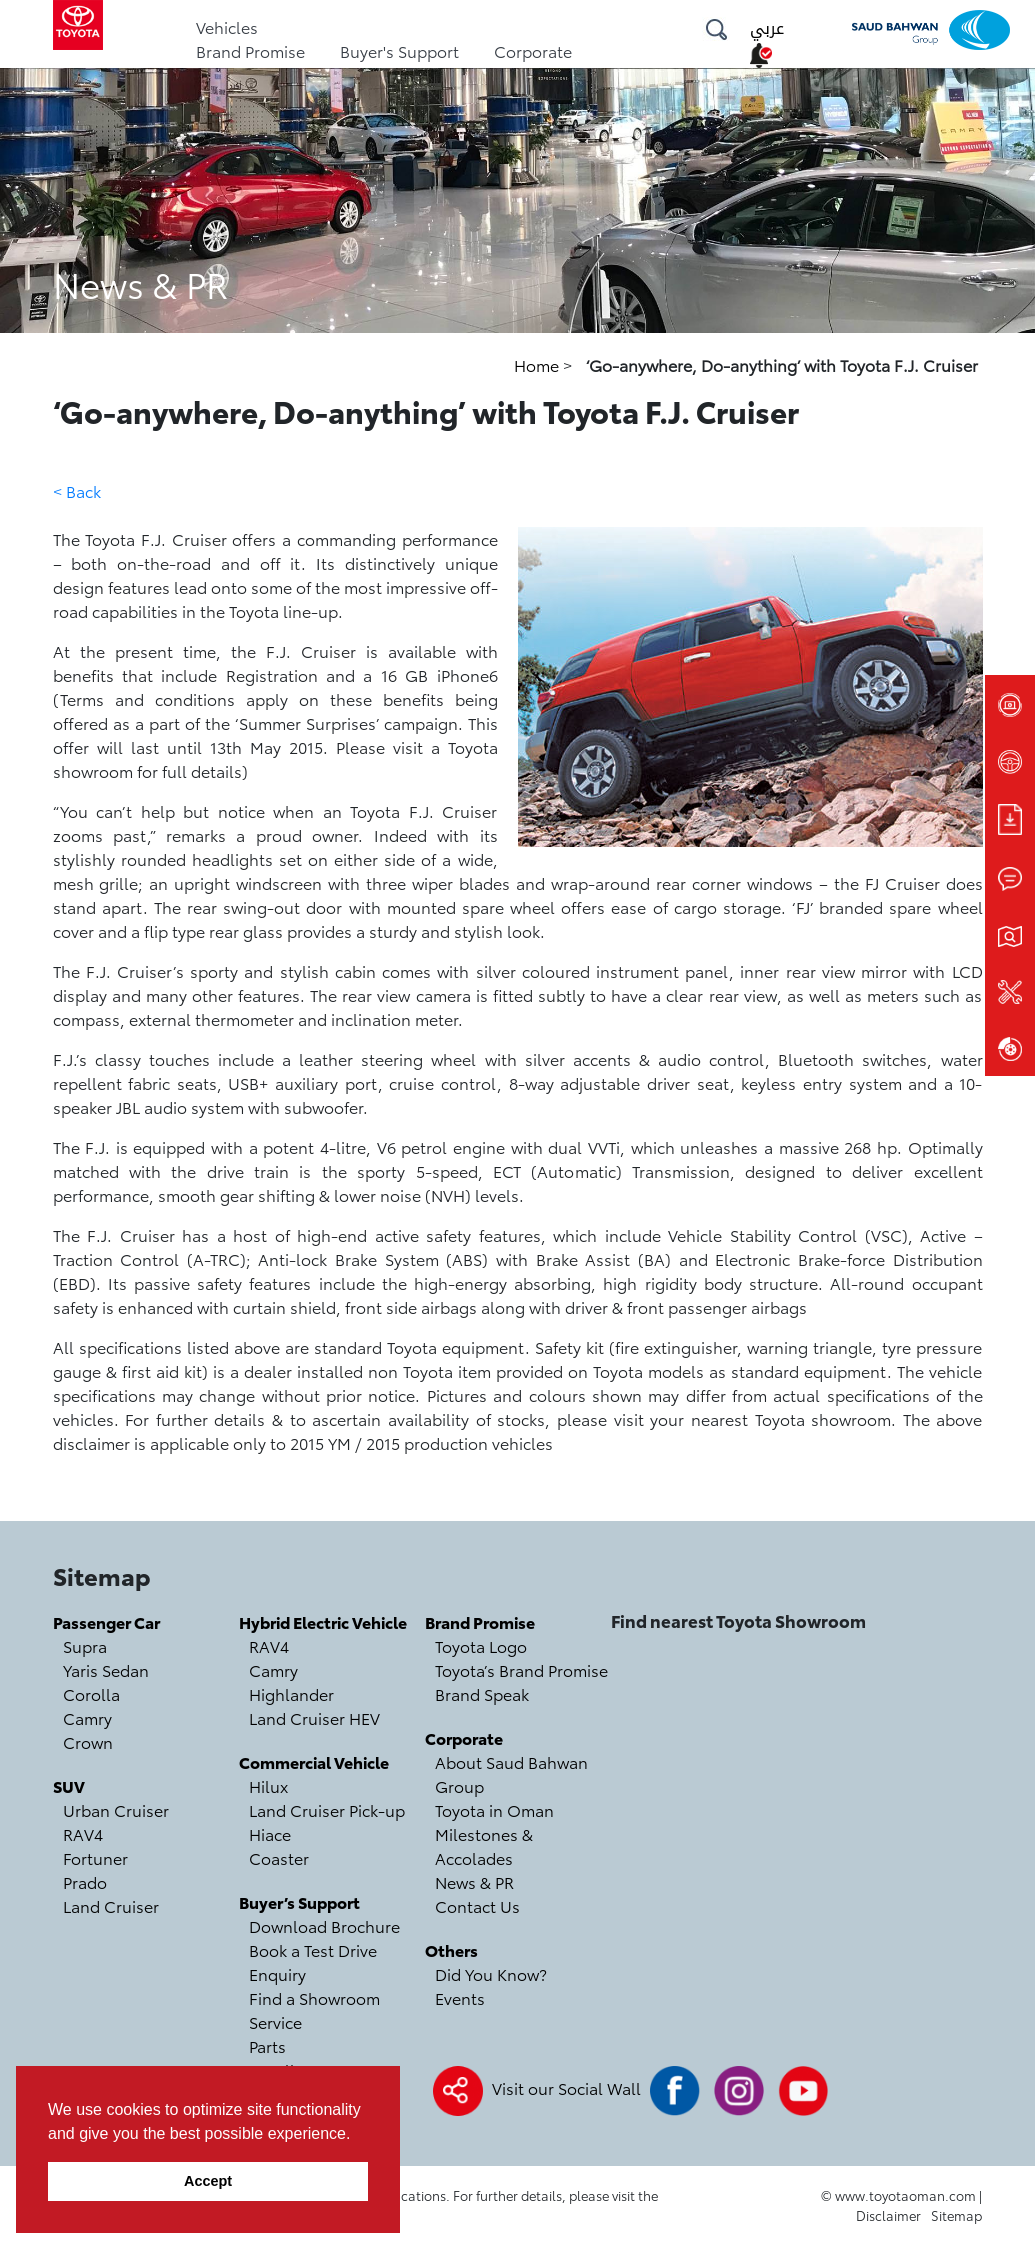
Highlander (291, 1693)
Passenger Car (106, 1621)
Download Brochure (324, 1925)
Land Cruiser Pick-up (327, 1809)
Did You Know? (491, 1973)
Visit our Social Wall (566, 2087)
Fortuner (95, 1857)
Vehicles (227, 26)
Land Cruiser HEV (314, 1717)
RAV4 (83, 1833)
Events (460, 1997)
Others (451, 1949)
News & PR (474, 1881)
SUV (69, 1785)
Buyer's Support (399, 50)
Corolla (91, 1693)
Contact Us (477, 1905)
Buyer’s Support (299, 1901)
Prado (85, 1881)
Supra (85, 1645)
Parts (267, 2045)
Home (538, 364)
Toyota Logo (481, 1645)
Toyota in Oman (494, 1809)
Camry (87, 1717)
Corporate (533, 50)
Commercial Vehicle (314, 1761)
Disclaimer (888, 2215)
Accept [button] (208, 2181)
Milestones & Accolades (484, 1845)
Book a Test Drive (313, 1949)
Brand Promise (250, 50)
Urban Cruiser (116, 1809)
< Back (77, 490)
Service (275, 2021)
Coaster (279, 1857)
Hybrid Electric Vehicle (323, 1621)
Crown (88, 1741)
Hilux (268, 1785)
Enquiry (277, 1973)
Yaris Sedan (106, 1669)
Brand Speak (482, 1693)
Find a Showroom (314, 1997)
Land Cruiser (111, 1905)
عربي (767, 28)
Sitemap (956, 2215)
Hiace (270, 1833)
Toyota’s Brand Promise (521, 1669)
